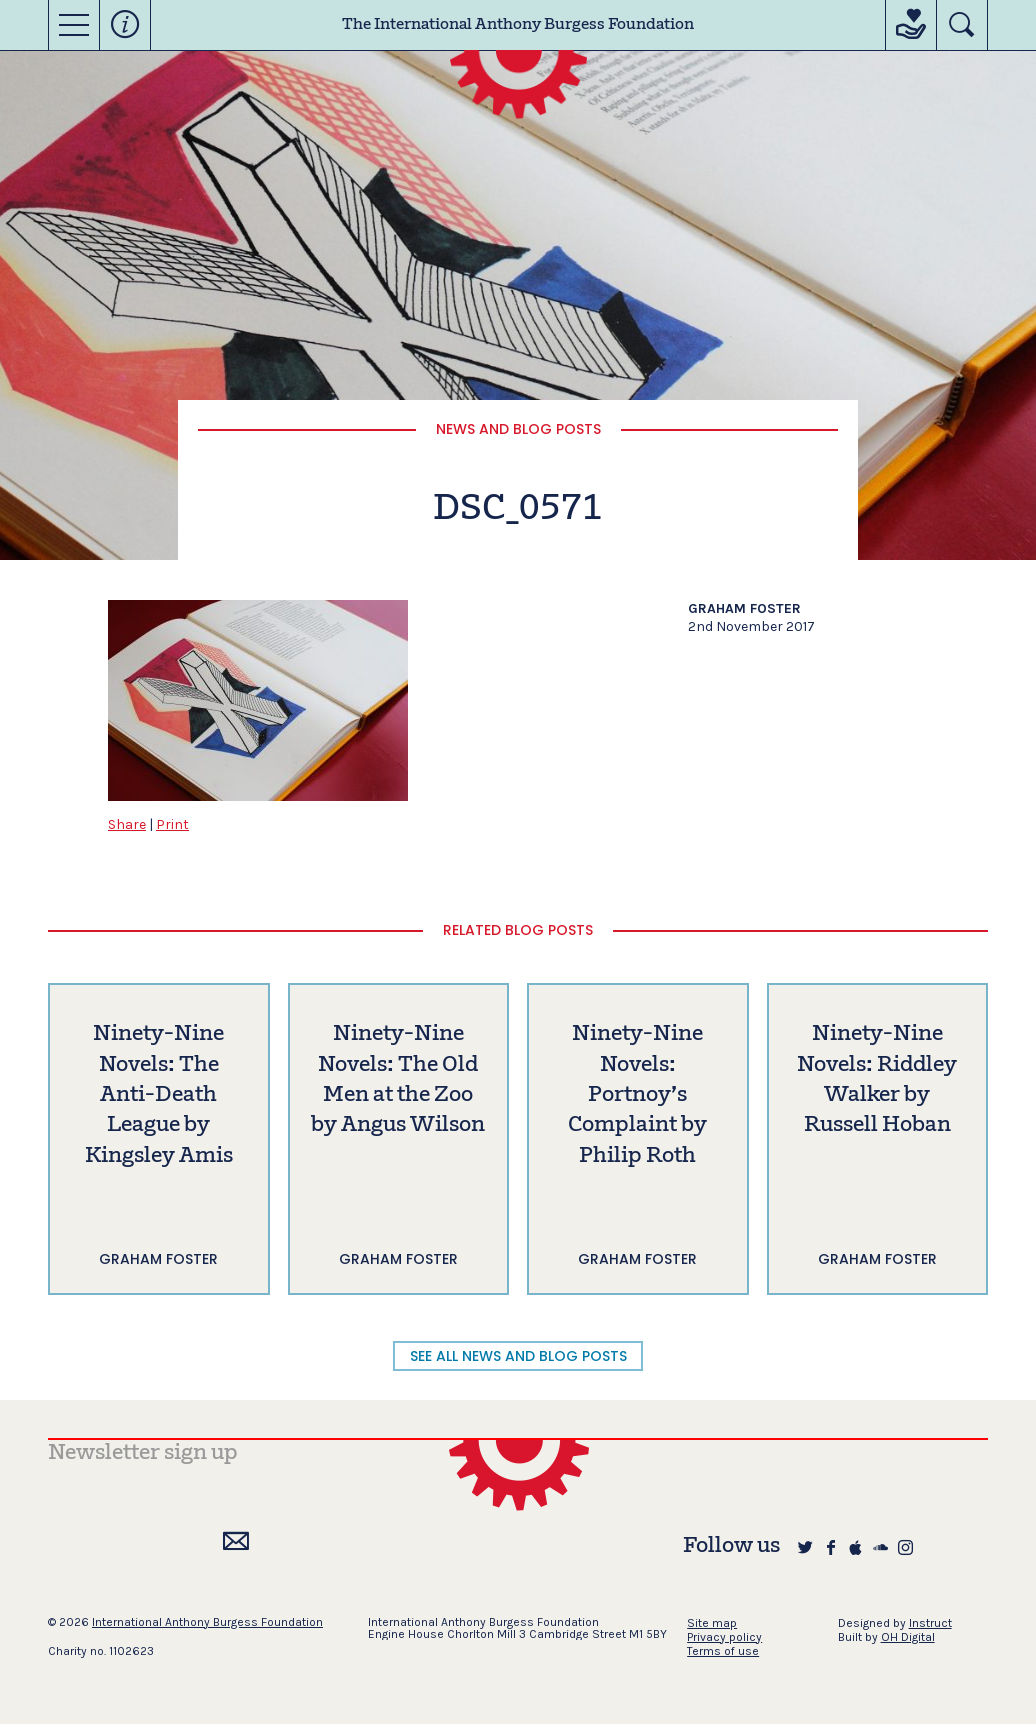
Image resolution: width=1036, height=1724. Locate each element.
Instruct (930, 1623)
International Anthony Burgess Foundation (207, 1622)
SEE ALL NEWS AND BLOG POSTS (518, 1356)
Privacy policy (724, 1637)
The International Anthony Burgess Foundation (518, 25)
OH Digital (908, 1637)
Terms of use (723, 1651)
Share (127, 824)
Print (172, 824)
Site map (712, 1623)
